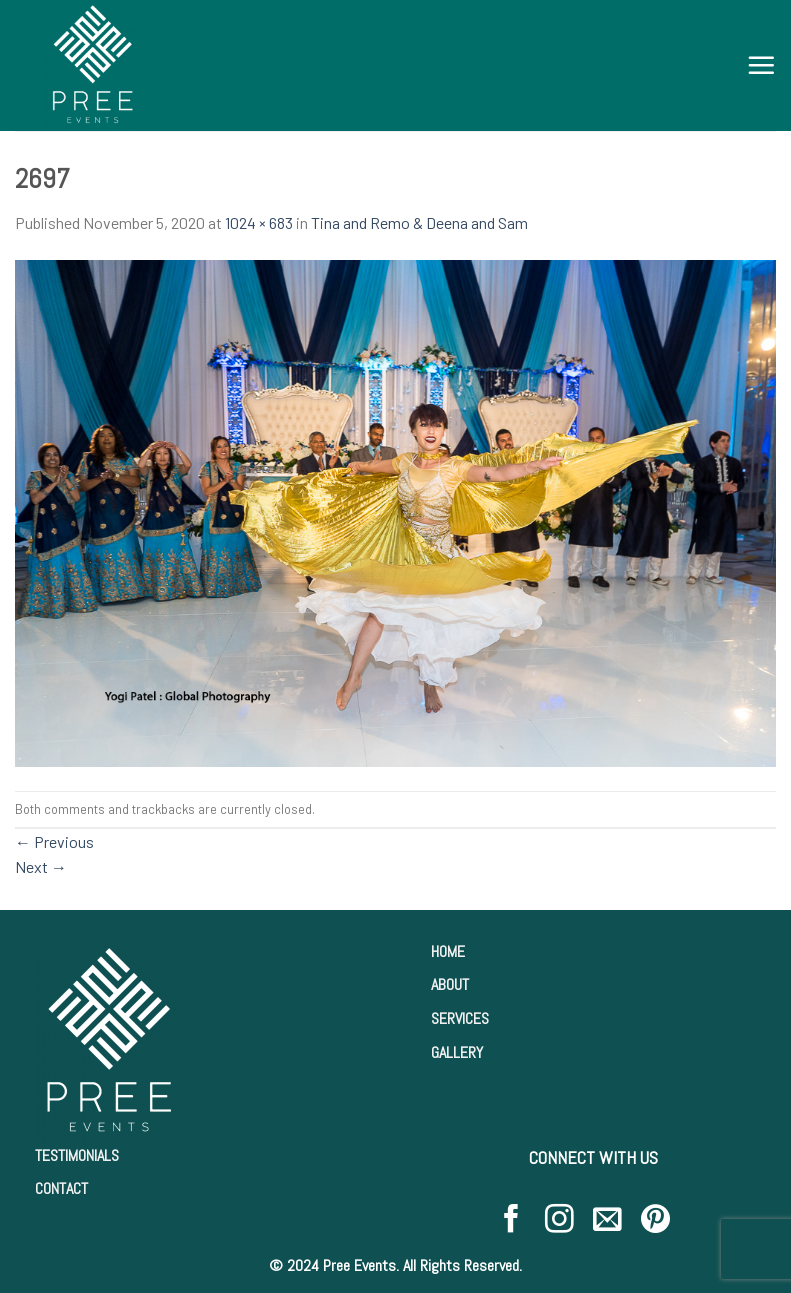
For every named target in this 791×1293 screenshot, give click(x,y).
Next (41, 866)
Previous (54, 841)
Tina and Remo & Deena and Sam (419, 222)
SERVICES (460, 1018)
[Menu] (761, 65)
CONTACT (61, 1188)
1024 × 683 (259, 222)
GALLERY (457, 1052)
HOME (448, 951)
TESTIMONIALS (77, 1155)
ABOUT (450, 984)
